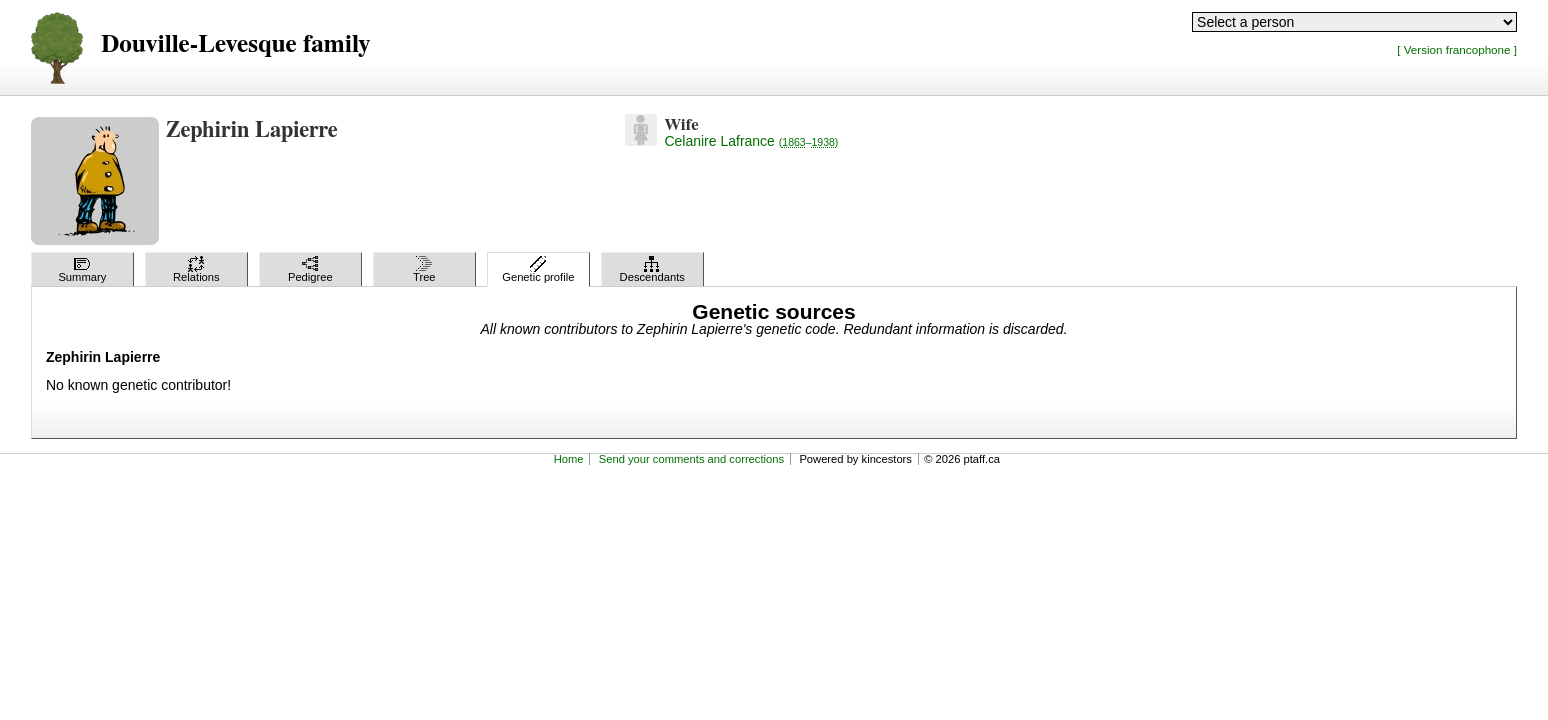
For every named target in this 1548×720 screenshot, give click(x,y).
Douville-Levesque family (235, 44)
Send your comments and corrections (691, 459)
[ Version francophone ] (1457, 49)
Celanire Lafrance (751, 141)
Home (569, 459)
